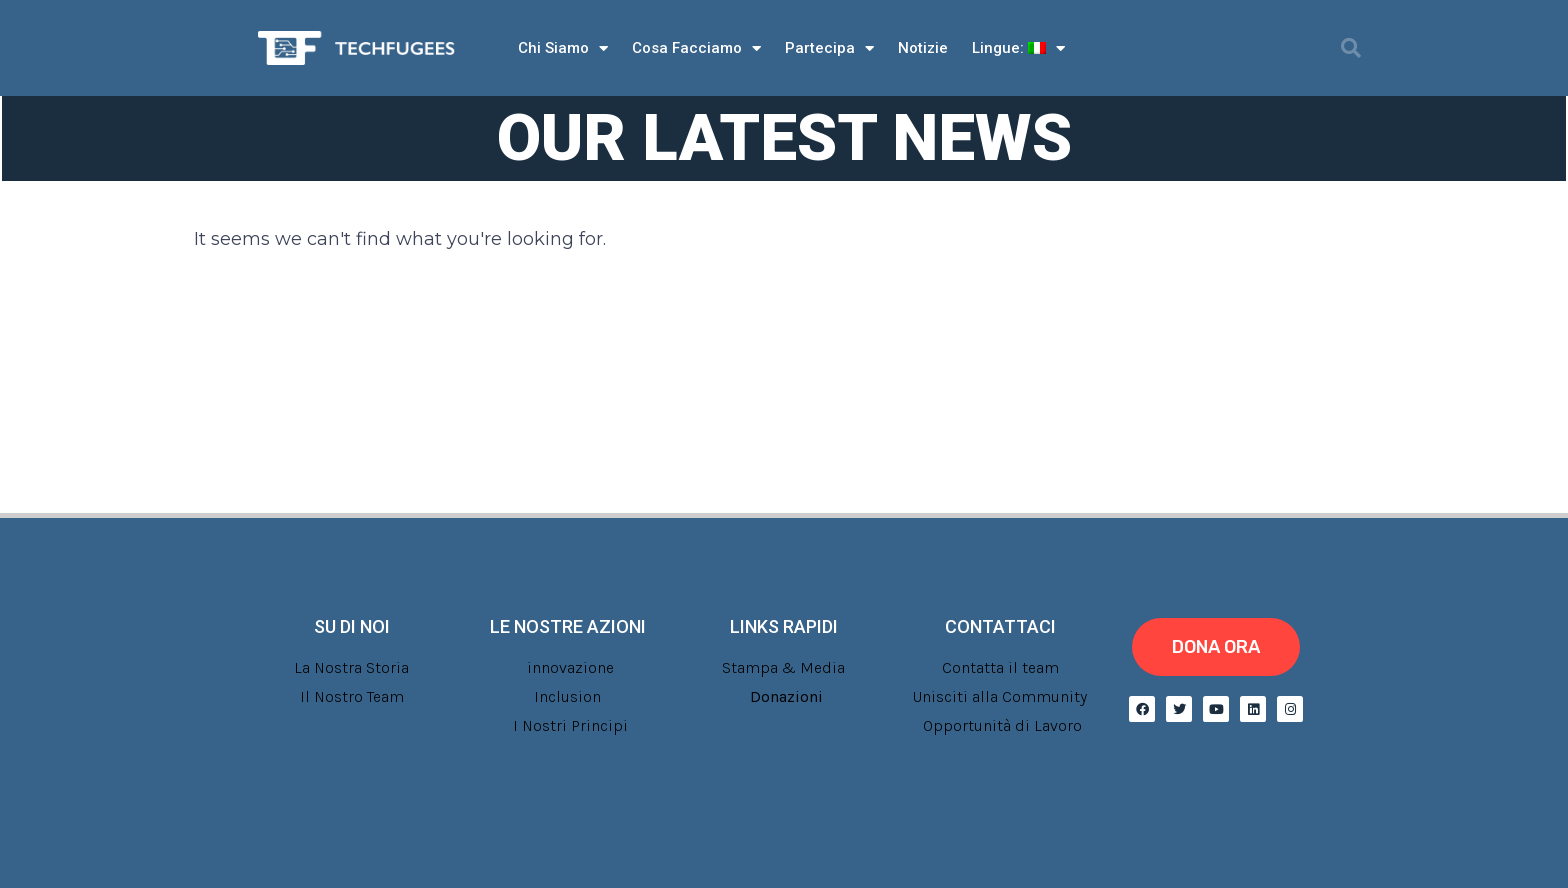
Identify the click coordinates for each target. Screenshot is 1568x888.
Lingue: (1018, 48)
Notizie (923, 48)
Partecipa (829, 48)
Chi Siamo (563, 48)
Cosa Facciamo (696, 48)
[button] (1351, 48)
